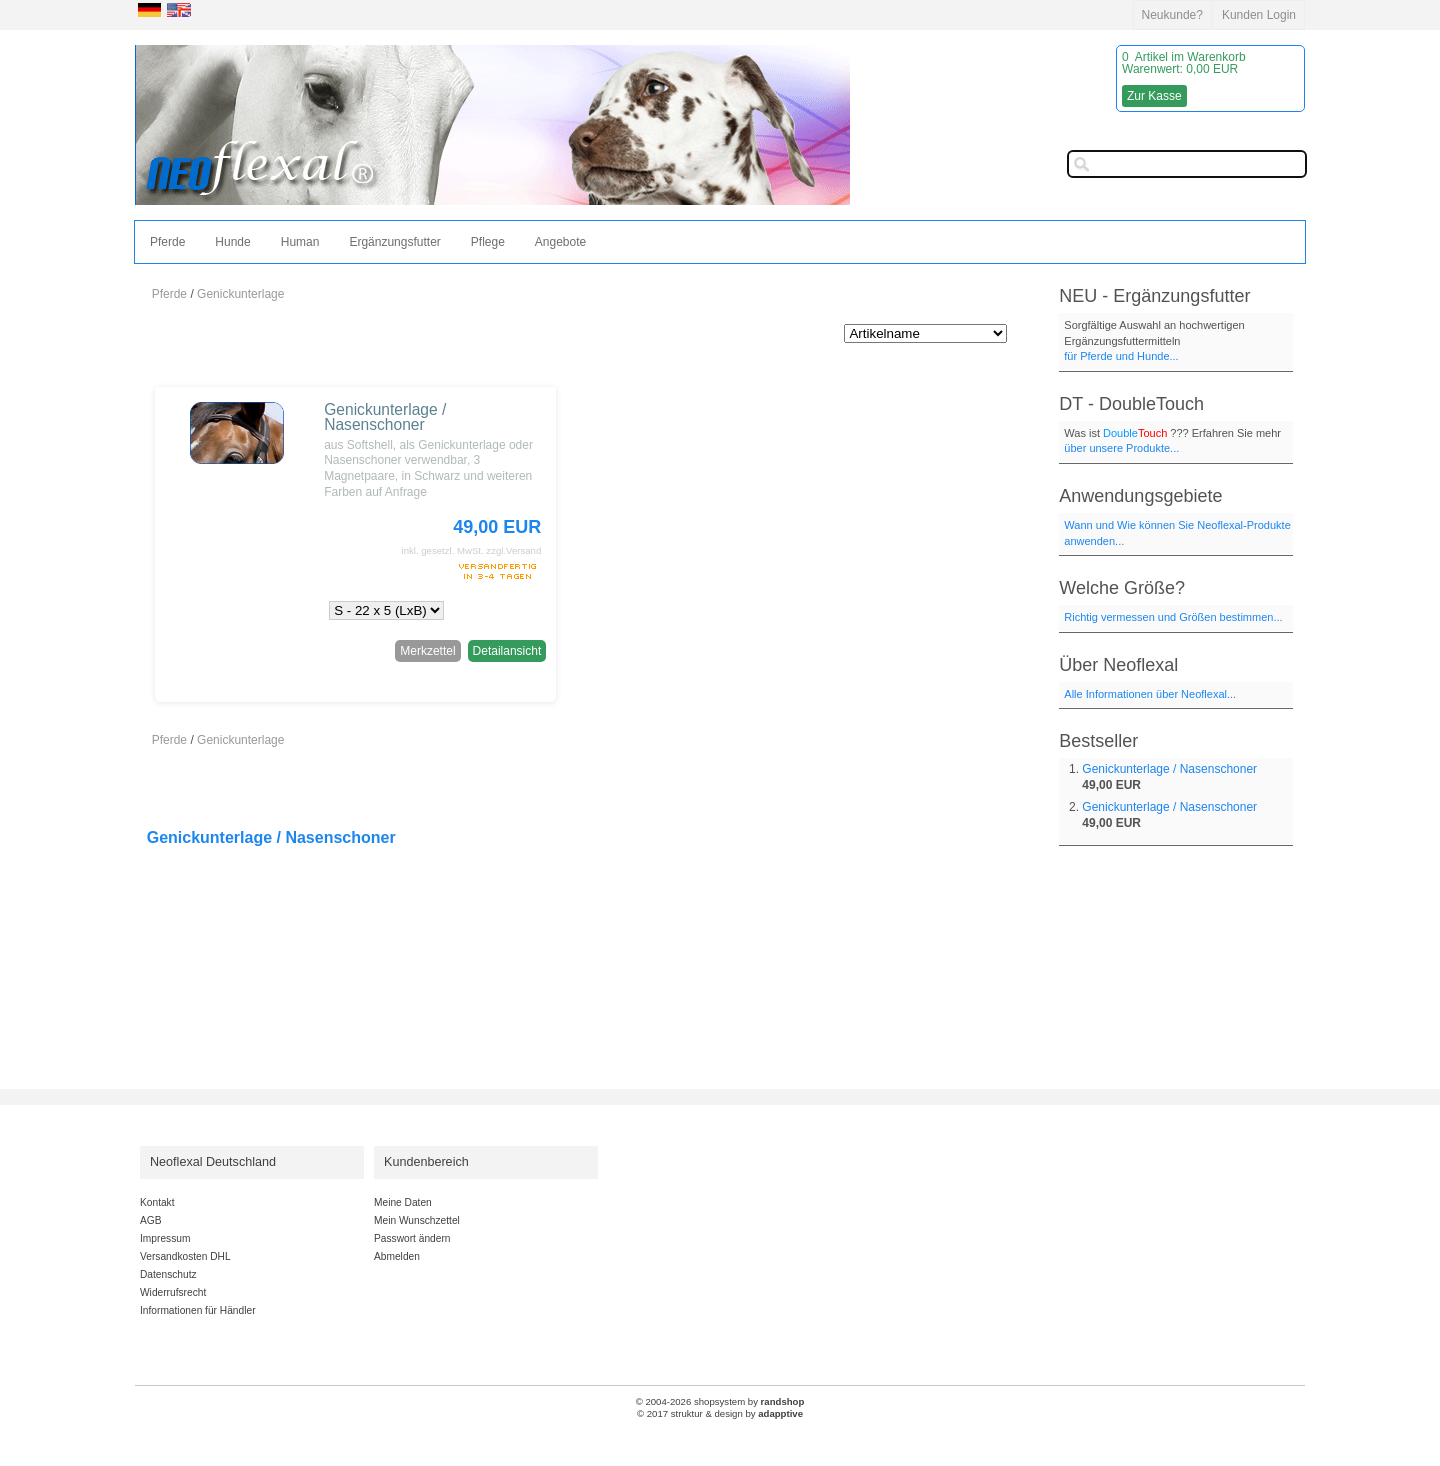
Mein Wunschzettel (417, 1220)
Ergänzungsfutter (394, 242)
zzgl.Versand (513, 550)
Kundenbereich (426, 1162)
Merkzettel (427, 651)
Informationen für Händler (198, 1310)
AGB (151, 1220)
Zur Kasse (1154, 96)
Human (300, 242)
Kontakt (157, 1202)
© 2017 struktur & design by (720, 1413)
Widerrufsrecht (173, 1292)
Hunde (232, 242)
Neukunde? (1172, 15)
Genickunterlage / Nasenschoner (385, 417)
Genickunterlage (240, 294)
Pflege (488, 242)
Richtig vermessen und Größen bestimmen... (1173, 617)
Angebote (560, 242)
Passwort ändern (412, 1238)
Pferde (167, 242)
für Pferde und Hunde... (1121, 356)
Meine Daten (403, 1202)
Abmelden (397, 1256)
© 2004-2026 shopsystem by (720, 1401)
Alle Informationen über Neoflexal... (1150, 694)
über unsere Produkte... (1121, 448)
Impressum (165, 1238)
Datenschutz (168, 1274)
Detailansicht (507, 651)
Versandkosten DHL (185, 1256)
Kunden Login (1259, 15)
